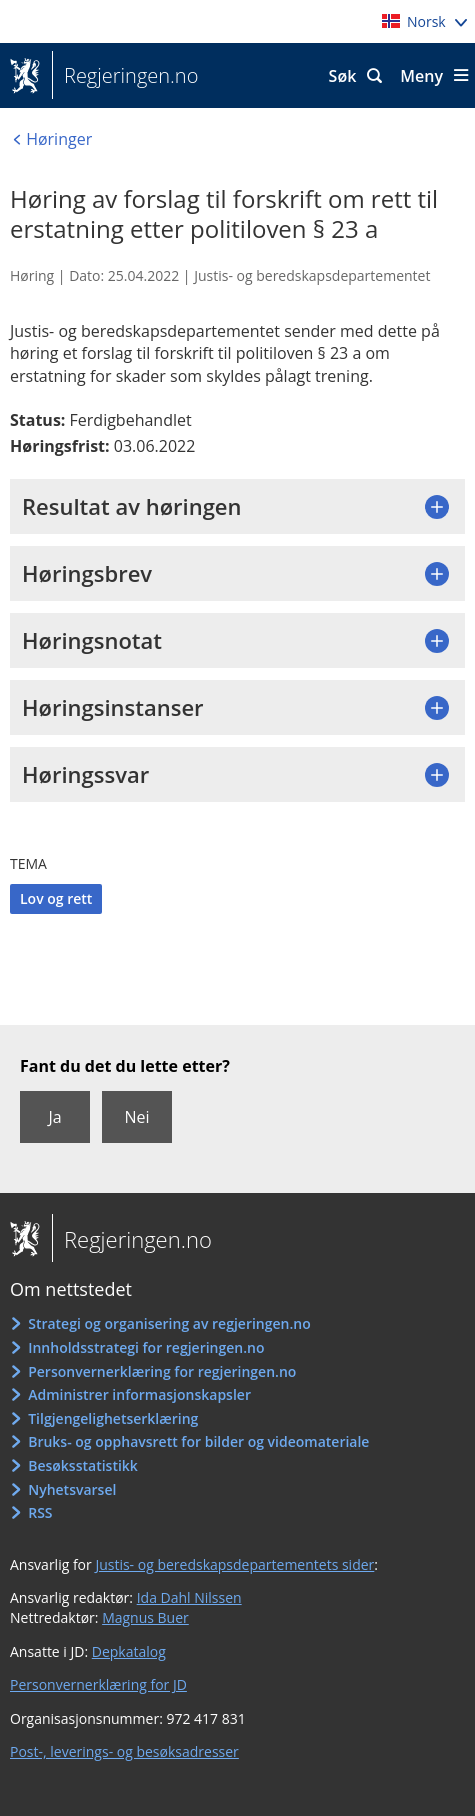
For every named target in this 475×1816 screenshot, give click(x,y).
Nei (136, 1117)
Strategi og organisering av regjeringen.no (169, 1323)
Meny (421, 76)
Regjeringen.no (125, 76)
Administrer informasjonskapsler (139, 1394)
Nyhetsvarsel (72, 1489)
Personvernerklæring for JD (98, 1684)
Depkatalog (129, 1651)
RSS (40, 1512)
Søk (343, 76)
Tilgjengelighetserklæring (113, 1418)
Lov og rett (56, 898)
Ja (54, 1117)
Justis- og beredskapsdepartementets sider (234, 1564)
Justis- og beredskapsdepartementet (312, 275)
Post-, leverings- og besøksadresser (124, 1751)
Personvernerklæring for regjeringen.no (162, 1371)
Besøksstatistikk (83, 1465)
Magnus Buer (145, 1617)
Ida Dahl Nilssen (189, 1597)
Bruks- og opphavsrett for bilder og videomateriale (198, 1441)
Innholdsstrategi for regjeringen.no (146, 1347)
